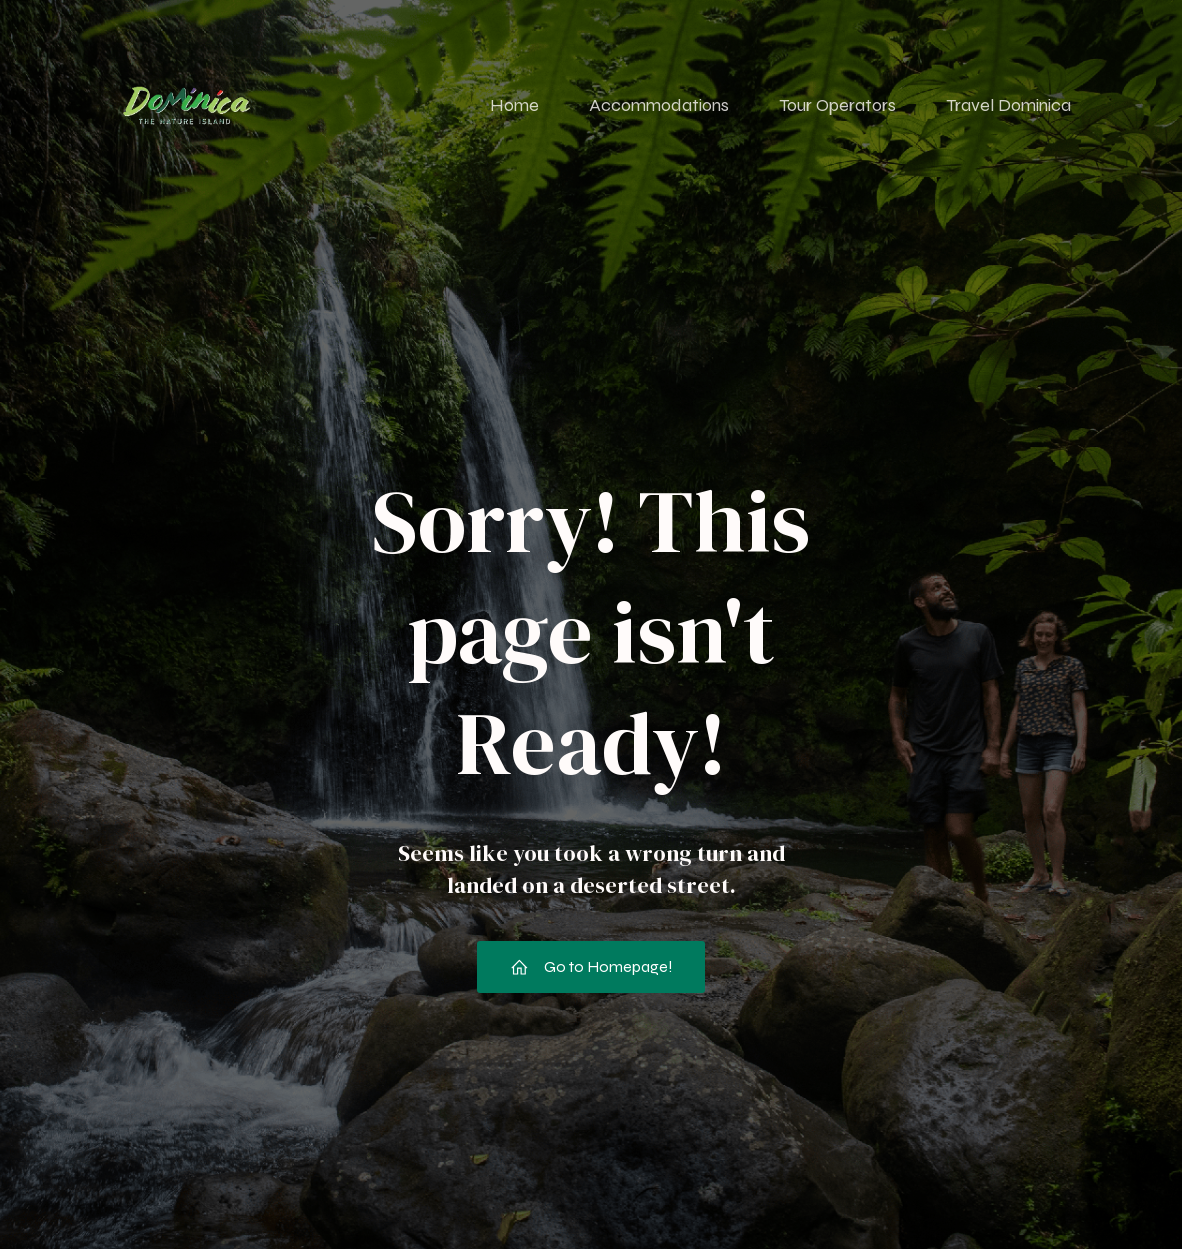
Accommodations (659, 105)
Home (514, 105)
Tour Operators (837, 105)
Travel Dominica (1008, 105)
